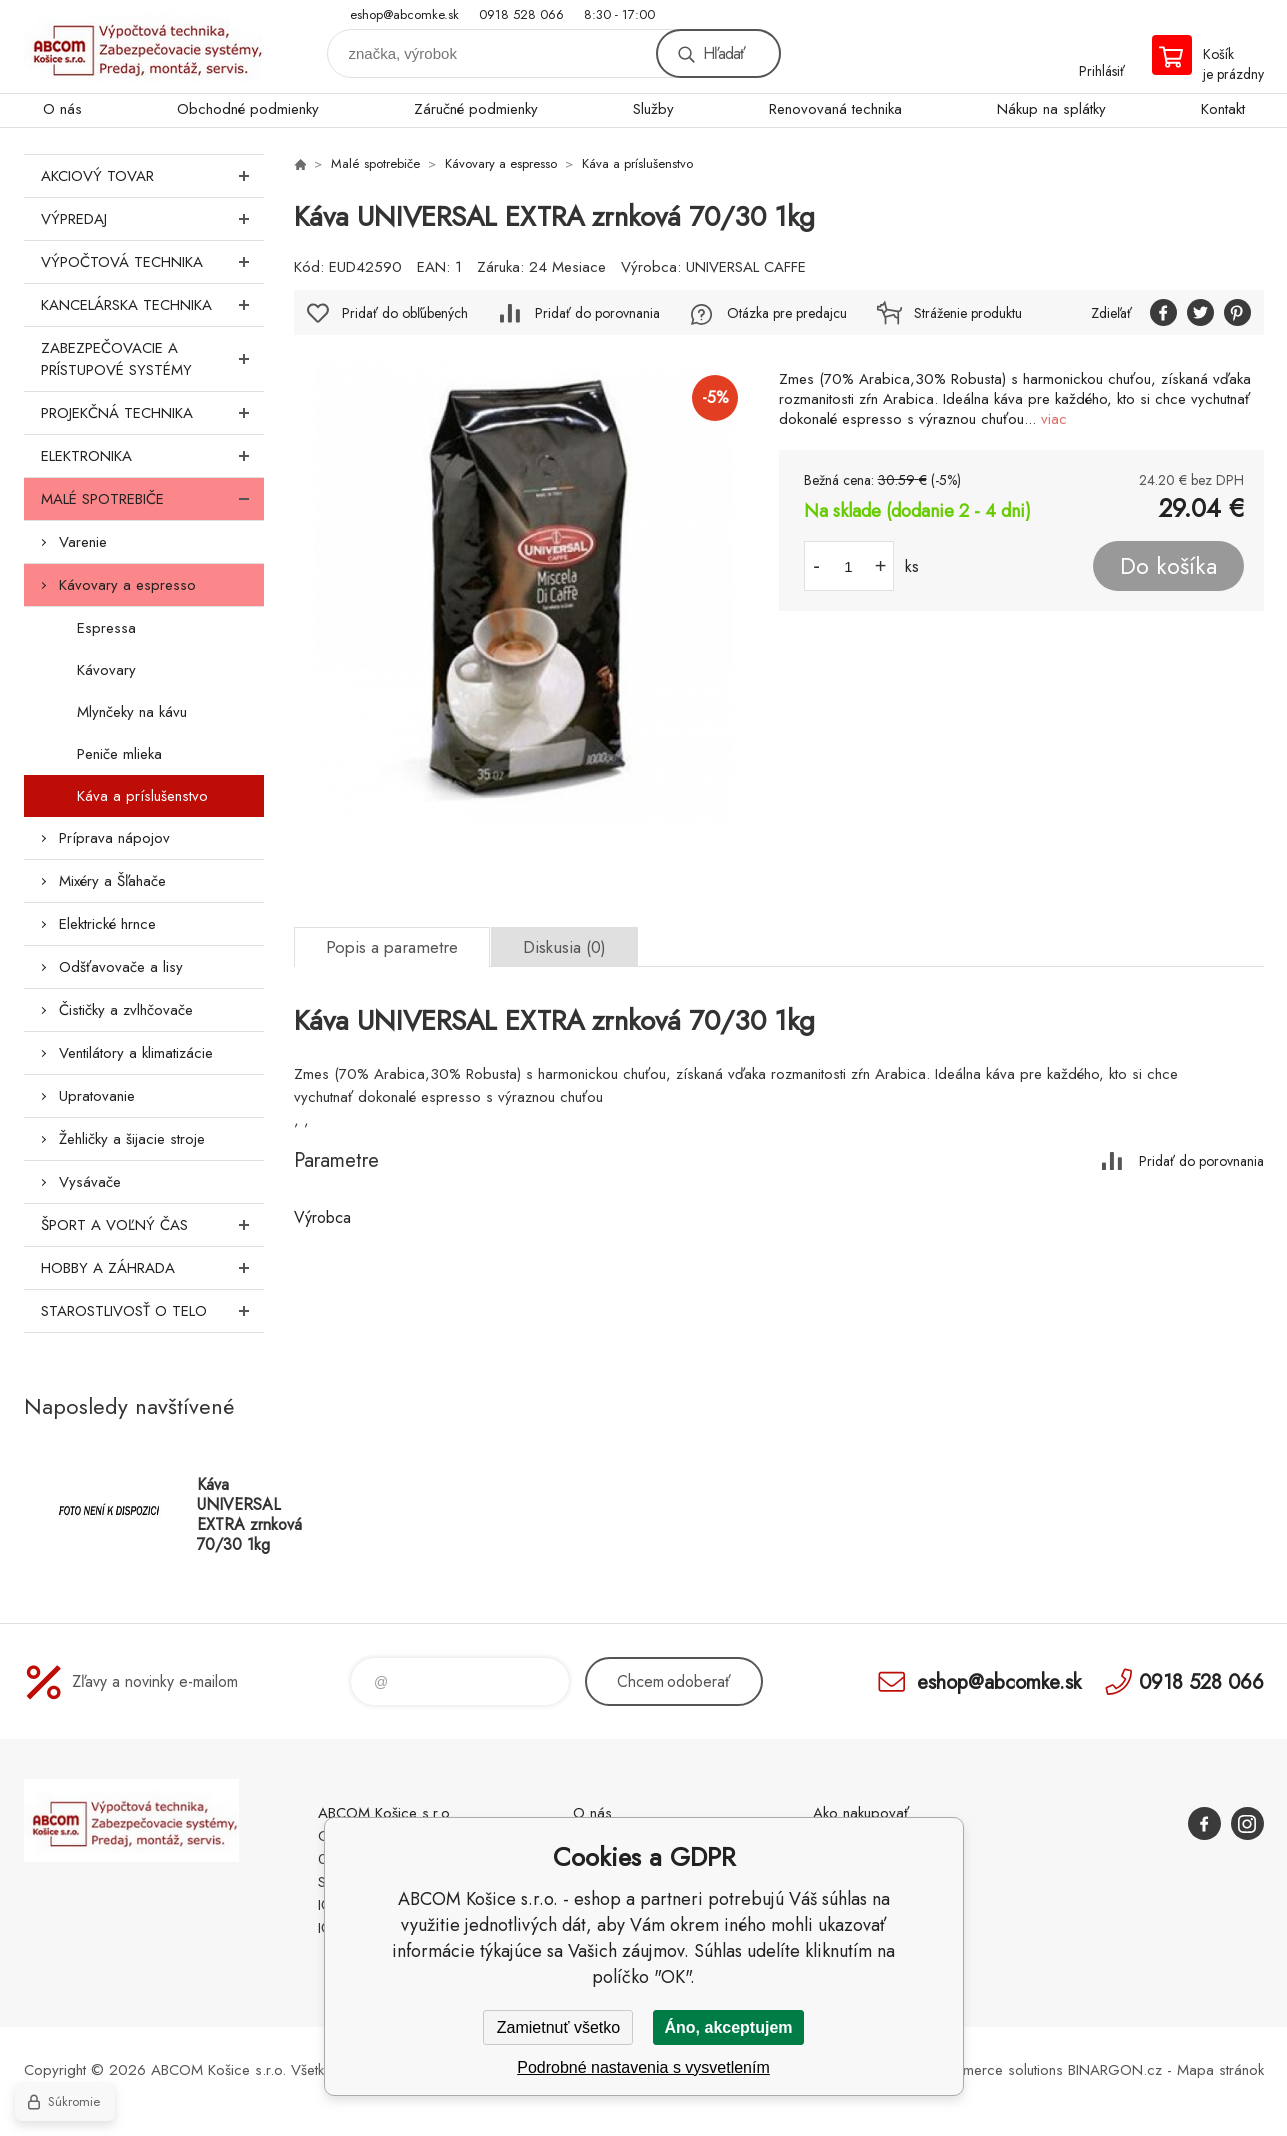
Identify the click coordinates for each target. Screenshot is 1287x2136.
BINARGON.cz (1115, 2070)
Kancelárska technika (152, 305)
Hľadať (724, 53)
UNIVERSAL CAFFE (746, 267)
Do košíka (1168, 566)
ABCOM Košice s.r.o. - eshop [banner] (144, 46)
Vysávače (90, 1182)
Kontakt (1223, 109)
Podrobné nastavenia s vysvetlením (643, 2067)
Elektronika (152, 456)
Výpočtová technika (152, 262)
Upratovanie (97, 1096)
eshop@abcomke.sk (404, 14)
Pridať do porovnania (597, 313)
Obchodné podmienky (248, 109)
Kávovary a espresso (127, 585)
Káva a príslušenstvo (142, 796)
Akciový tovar (152, 176)
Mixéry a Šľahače (112, 881)
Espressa (106, 628)
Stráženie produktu (968, 313)
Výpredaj (152, 219)
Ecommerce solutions (995, 2070)
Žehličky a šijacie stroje (132, 1139)
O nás (62, 109)
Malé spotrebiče (152, 499)
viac (1054, 419)
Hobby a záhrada (152, 1268)
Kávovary (106, 670)
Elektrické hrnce (107, 924)
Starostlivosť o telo (152, 1311)
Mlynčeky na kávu (132, 712)
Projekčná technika (152, 413)
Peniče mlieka (119, 754)
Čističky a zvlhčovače (126, 1010)
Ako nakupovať (861, 1813)
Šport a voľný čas (152, 1225)
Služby (653, 109)
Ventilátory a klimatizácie (136, 1053)
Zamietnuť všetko (558, 2027)
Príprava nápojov (114, 838)
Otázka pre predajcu (787, 313)
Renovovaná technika (835, 109)
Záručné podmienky (476, 109)
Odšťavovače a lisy (121, 967)
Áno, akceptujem (728, 2027)
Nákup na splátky (1051, 109)
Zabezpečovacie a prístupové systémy (152, 359)
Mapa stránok (1220, 2070)
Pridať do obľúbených (405, 313)
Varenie (83, 542)
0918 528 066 (521, 14)
